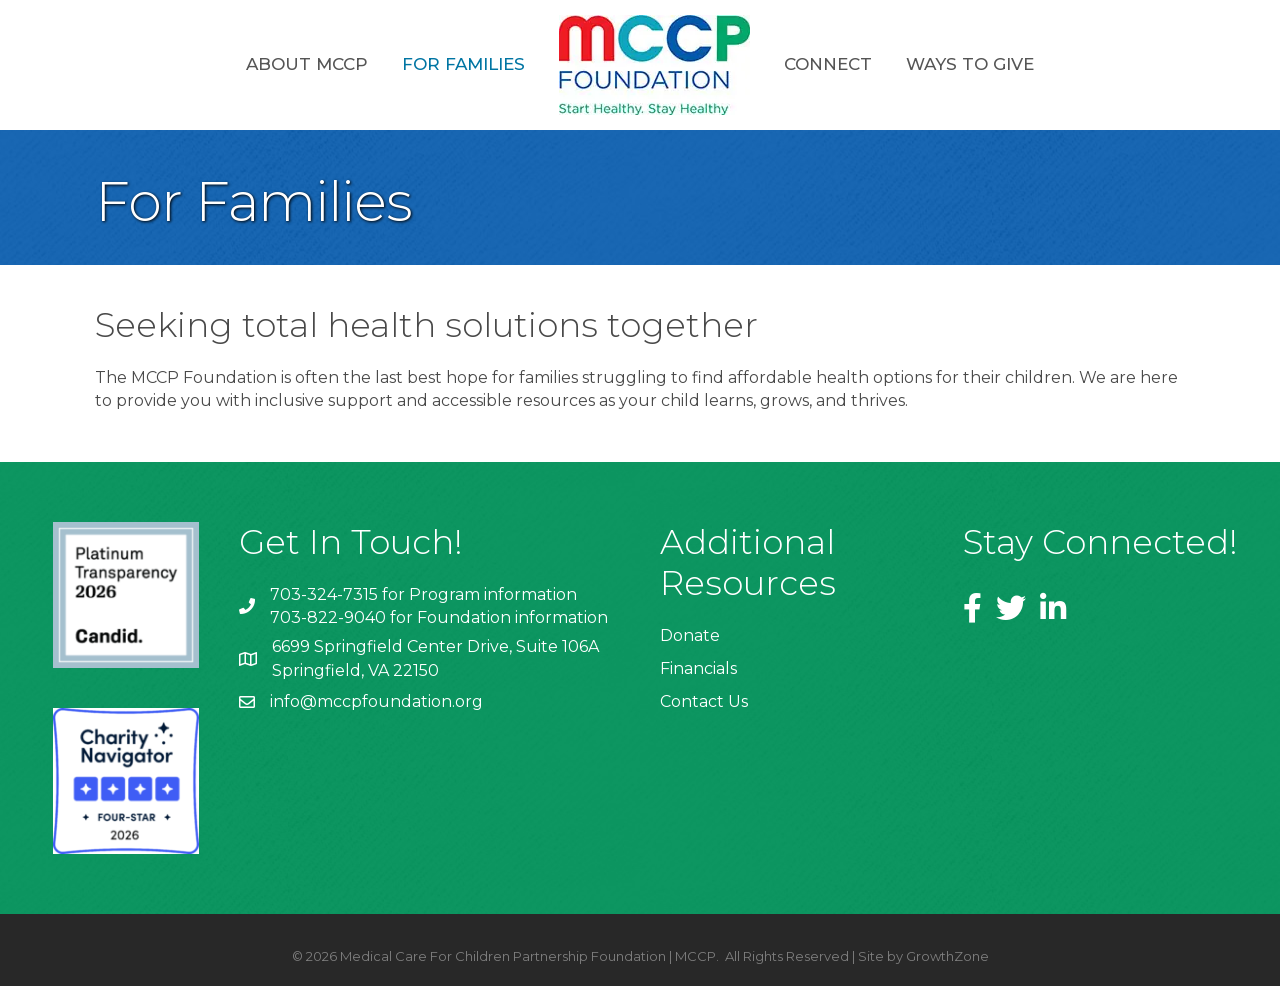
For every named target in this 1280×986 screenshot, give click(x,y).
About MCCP (307, 64)
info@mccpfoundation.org (376, 701)
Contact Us (704, 701)
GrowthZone (947, 956)
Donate (690, 635)
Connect (828, 64)
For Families (463, 64)
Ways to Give (970, 64)
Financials (698, 668)
